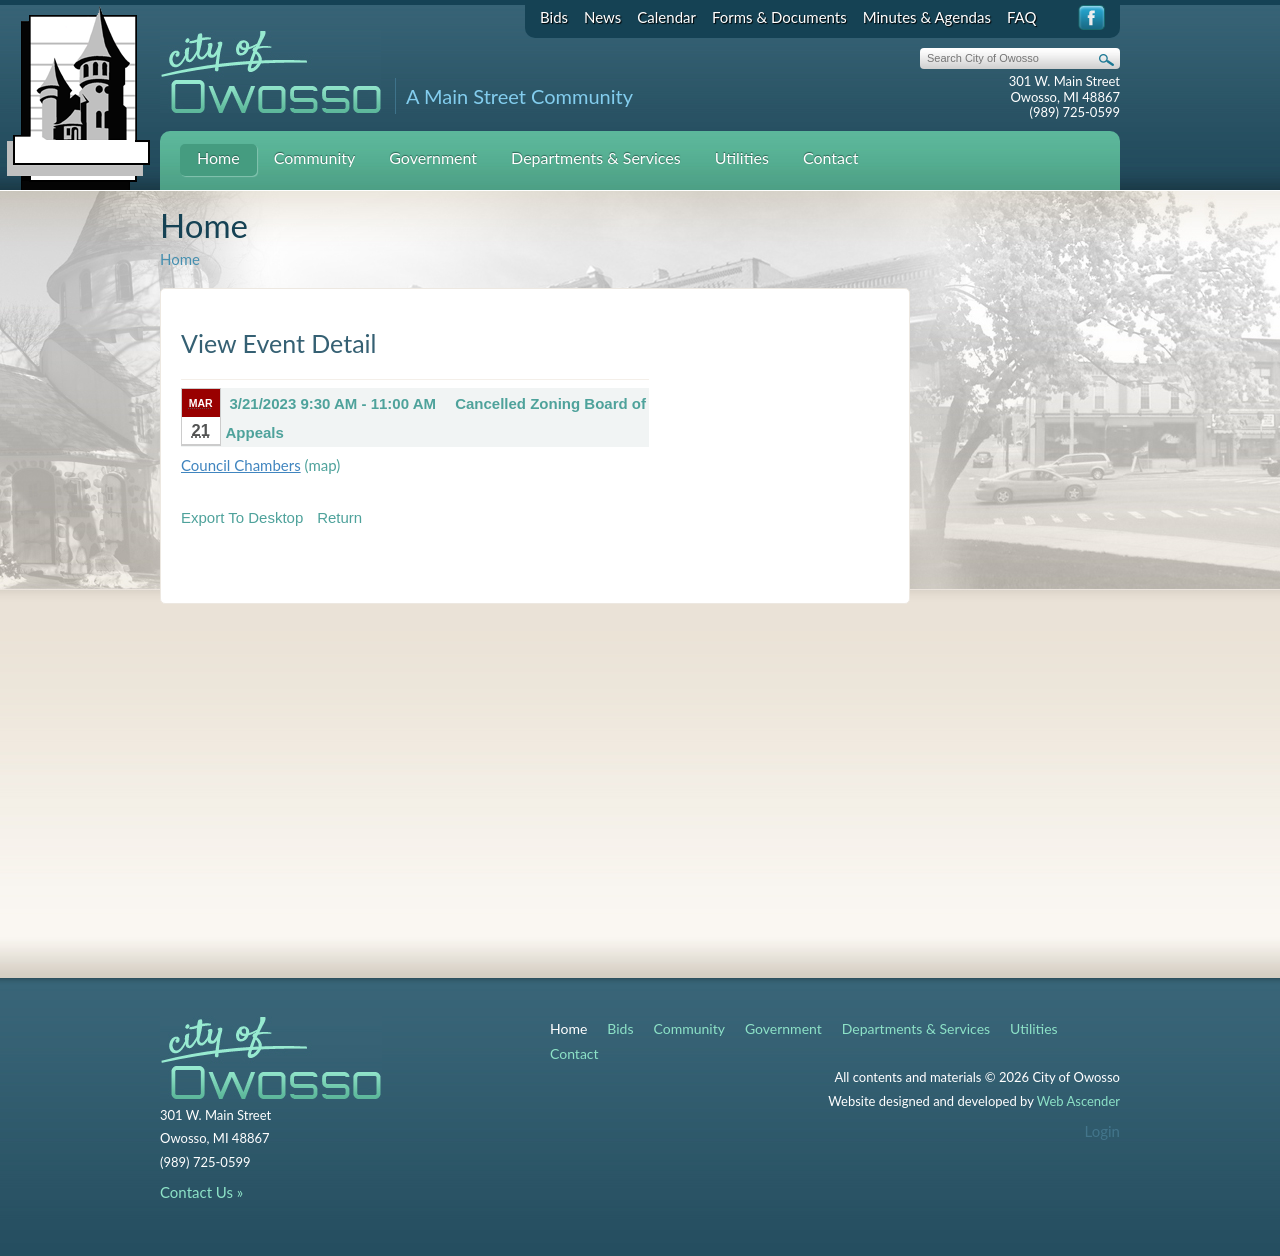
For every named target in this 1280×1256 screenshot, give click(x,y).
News (602, 17)
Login (1102, 1131)
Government (433, 157)
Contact (830, 157)
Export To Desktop (242, 517)
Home (218, 157)
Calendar (666, 17)
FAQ (1022, 17)
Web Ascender (1078, 1101)
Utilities (742, 157)
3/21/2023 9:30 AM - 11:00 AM (333, 403)
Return (339, 517)
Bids (554, 17)
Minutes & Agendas (927, 17)
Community (315, 157)
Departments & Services (596, 157)
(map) (323, 465)
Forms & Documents (779, 17)
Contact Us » (201, 1192)
